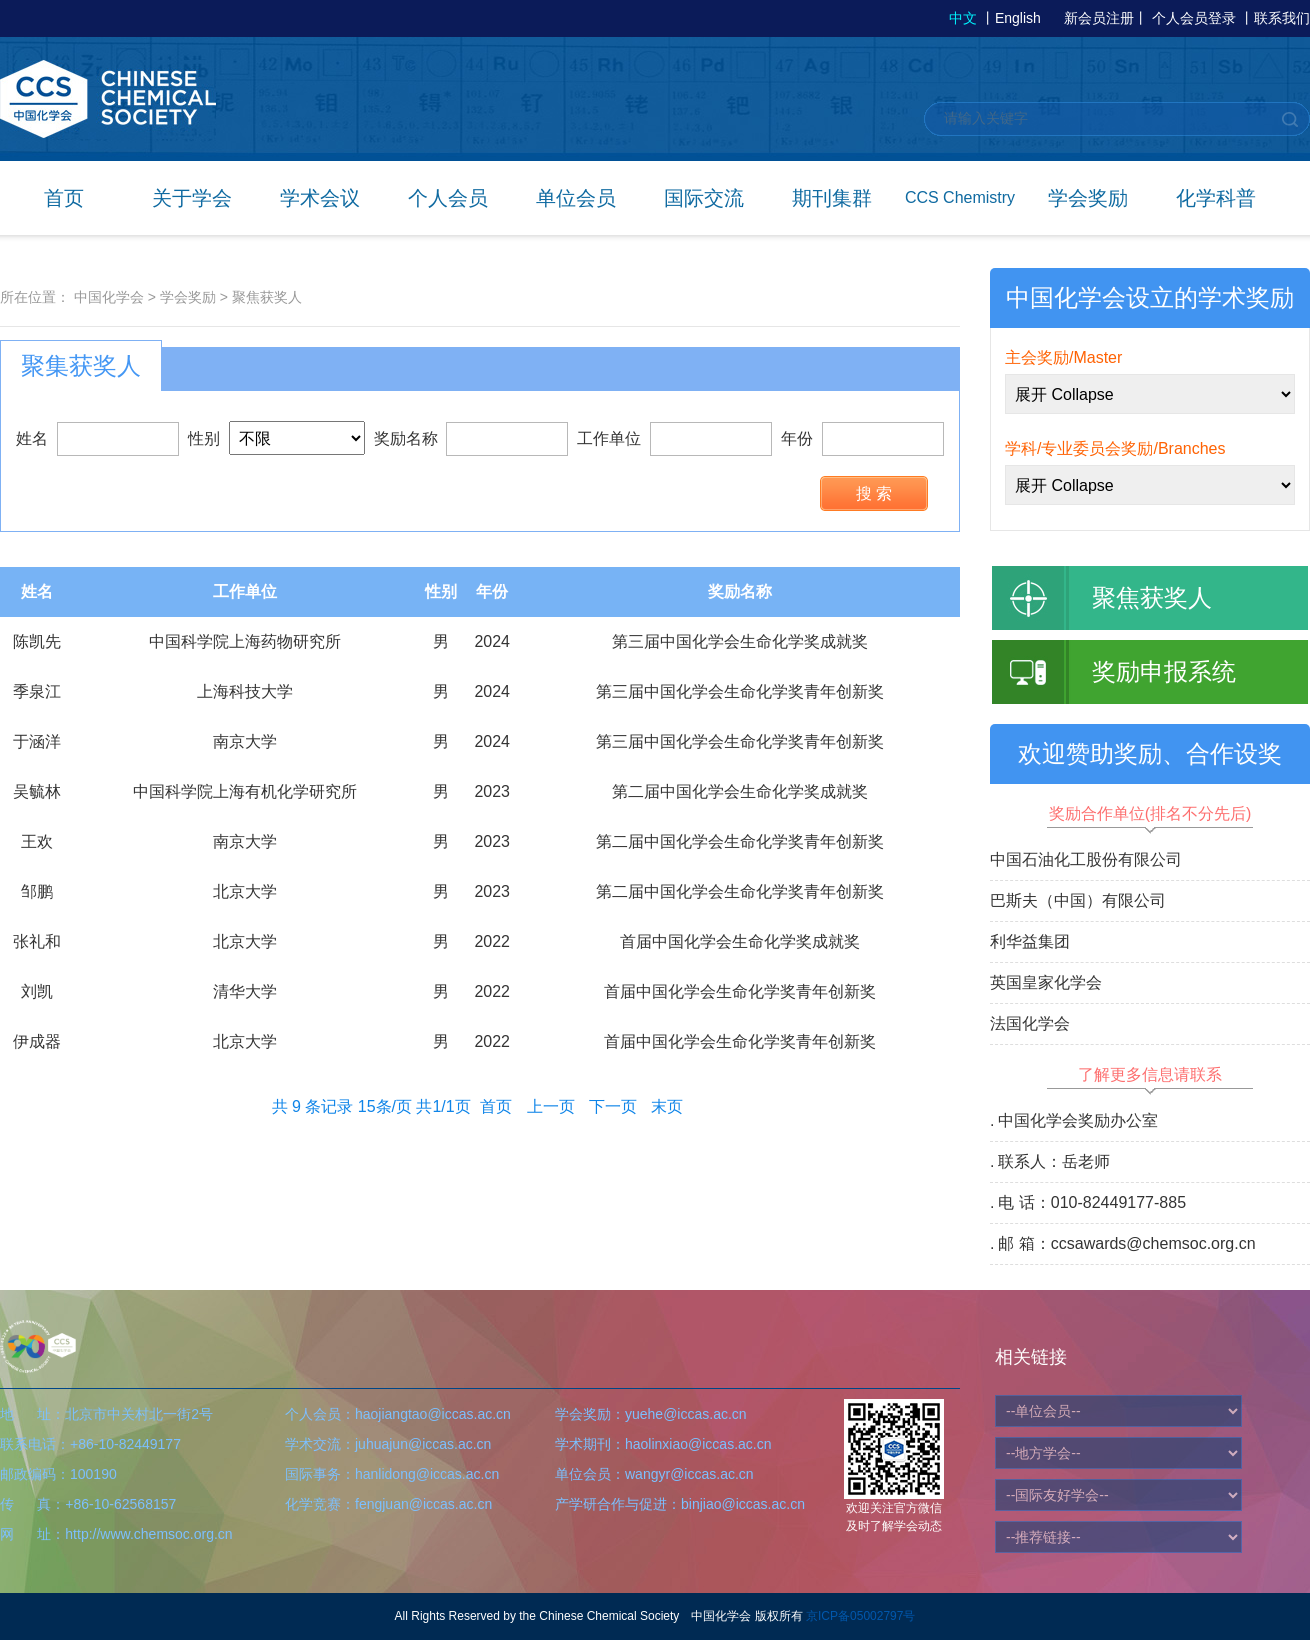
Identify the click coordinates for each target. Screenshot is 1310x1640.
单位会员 (576, 198)
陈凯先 (37, 641)
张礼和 (37, 941)
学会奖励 (1088, 198)
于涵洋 (37, 741)
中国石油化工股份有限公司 (1086, 859)
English (1018, 18)
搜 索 (874, 493)
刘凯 (37, 991)
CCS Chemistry (960, 197)
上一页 (551, 1106)
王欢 (37, 841)
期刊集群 (832, 198)
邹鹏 (37, 891)
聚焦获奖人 (267, 297)
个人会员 (448, 198)
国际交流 (704, 198)
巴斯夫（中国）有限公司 (1078, 900)
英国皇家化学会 (1046, 982)
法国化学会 (1030, 1023)
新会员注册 (1099, 18)
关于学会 (192, 198)
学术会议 (320, 198)
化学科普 (1216, 198)
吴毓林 (37, 791)
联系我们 (1282, 18)
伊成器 (37, 1041)
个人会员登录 (1194, 18)
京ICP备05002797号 (860, 1616)
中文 (963, 18)
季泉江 (37, 691)
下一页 (613, 1106)
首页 (64, 198)
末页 (667, 1106)
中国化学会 (109, 297)
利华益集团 (1030, 941)
